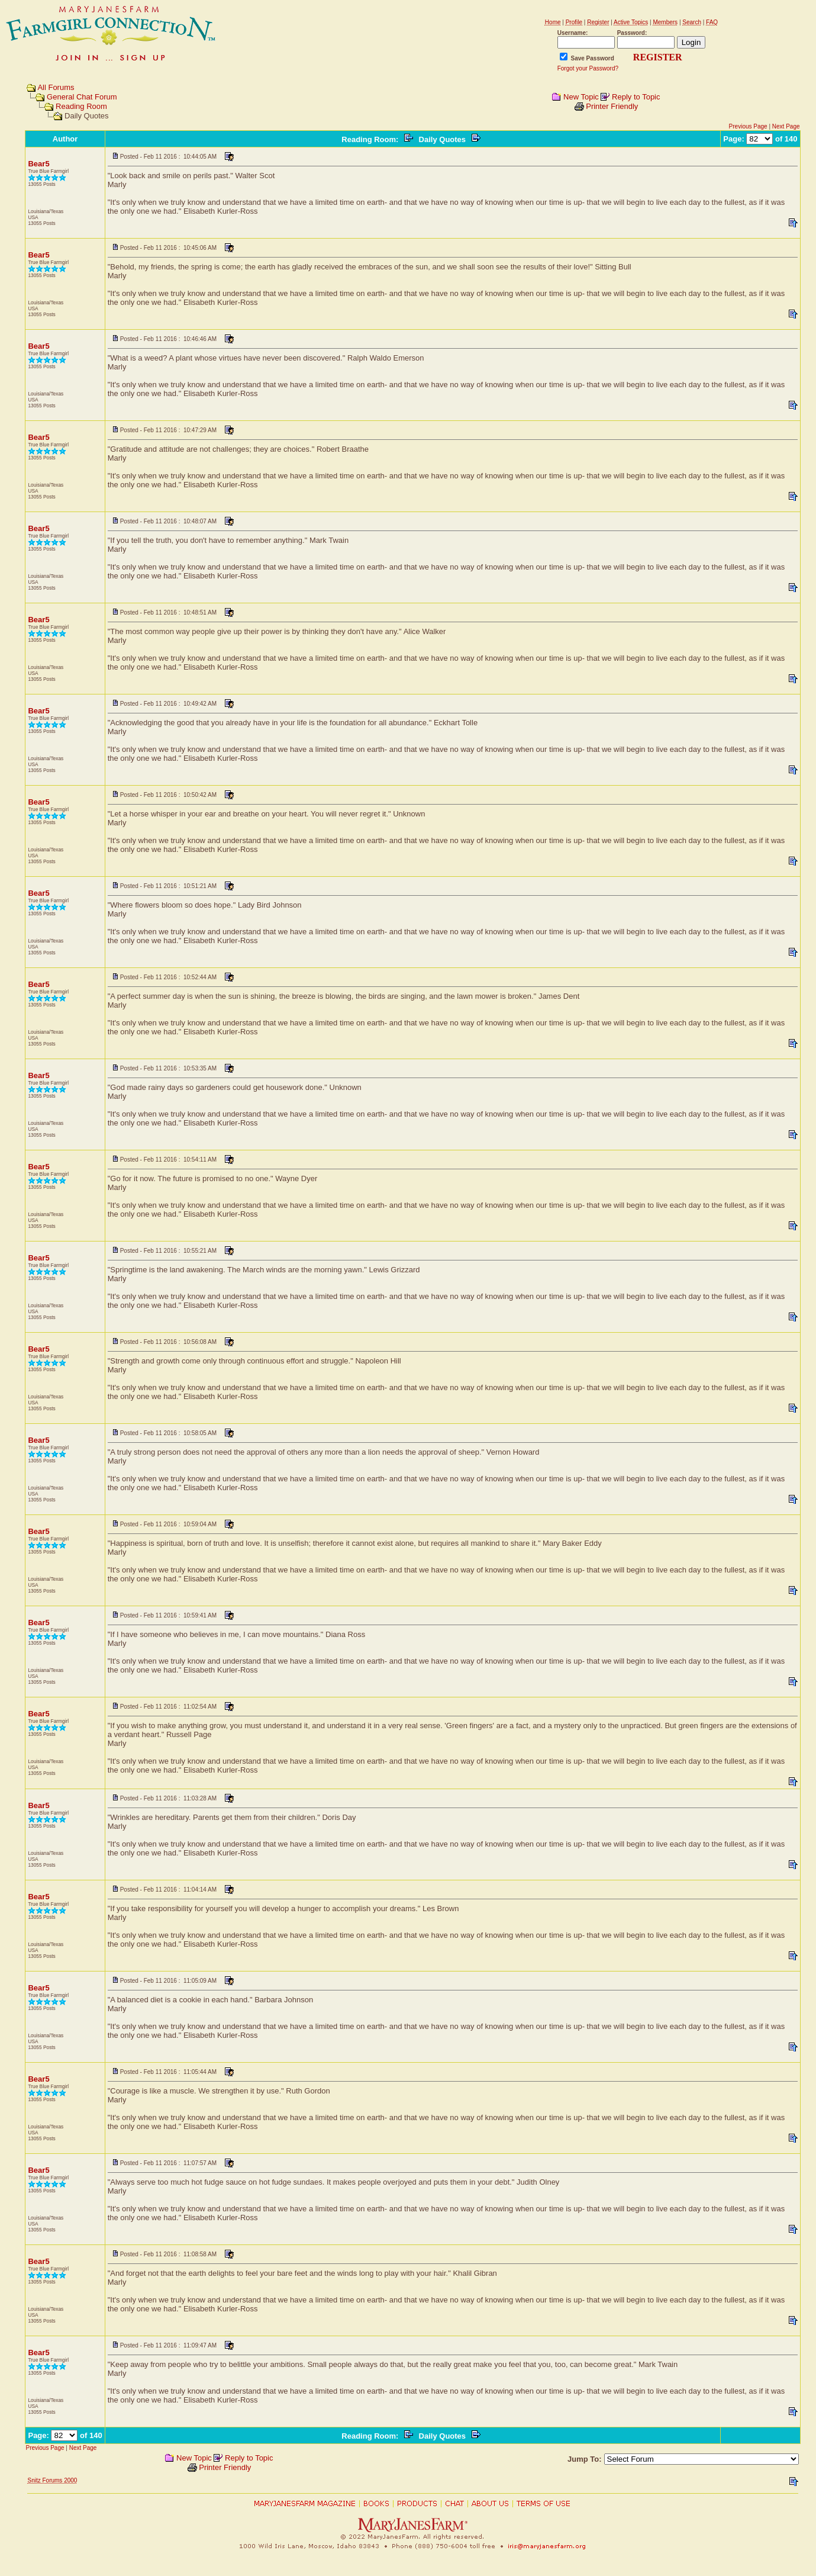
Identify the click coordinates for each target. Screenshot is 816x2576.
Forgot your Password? (587, 68)
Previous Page (748, 126)
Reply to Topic (636, 96)
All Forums (55, 87)
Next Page (786, 126)
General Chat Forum (82, 96)
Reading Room (81, 106)
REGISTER (657, 57)
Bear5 (38, 163)
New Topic (581, 96)
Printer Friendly (612, 106)
